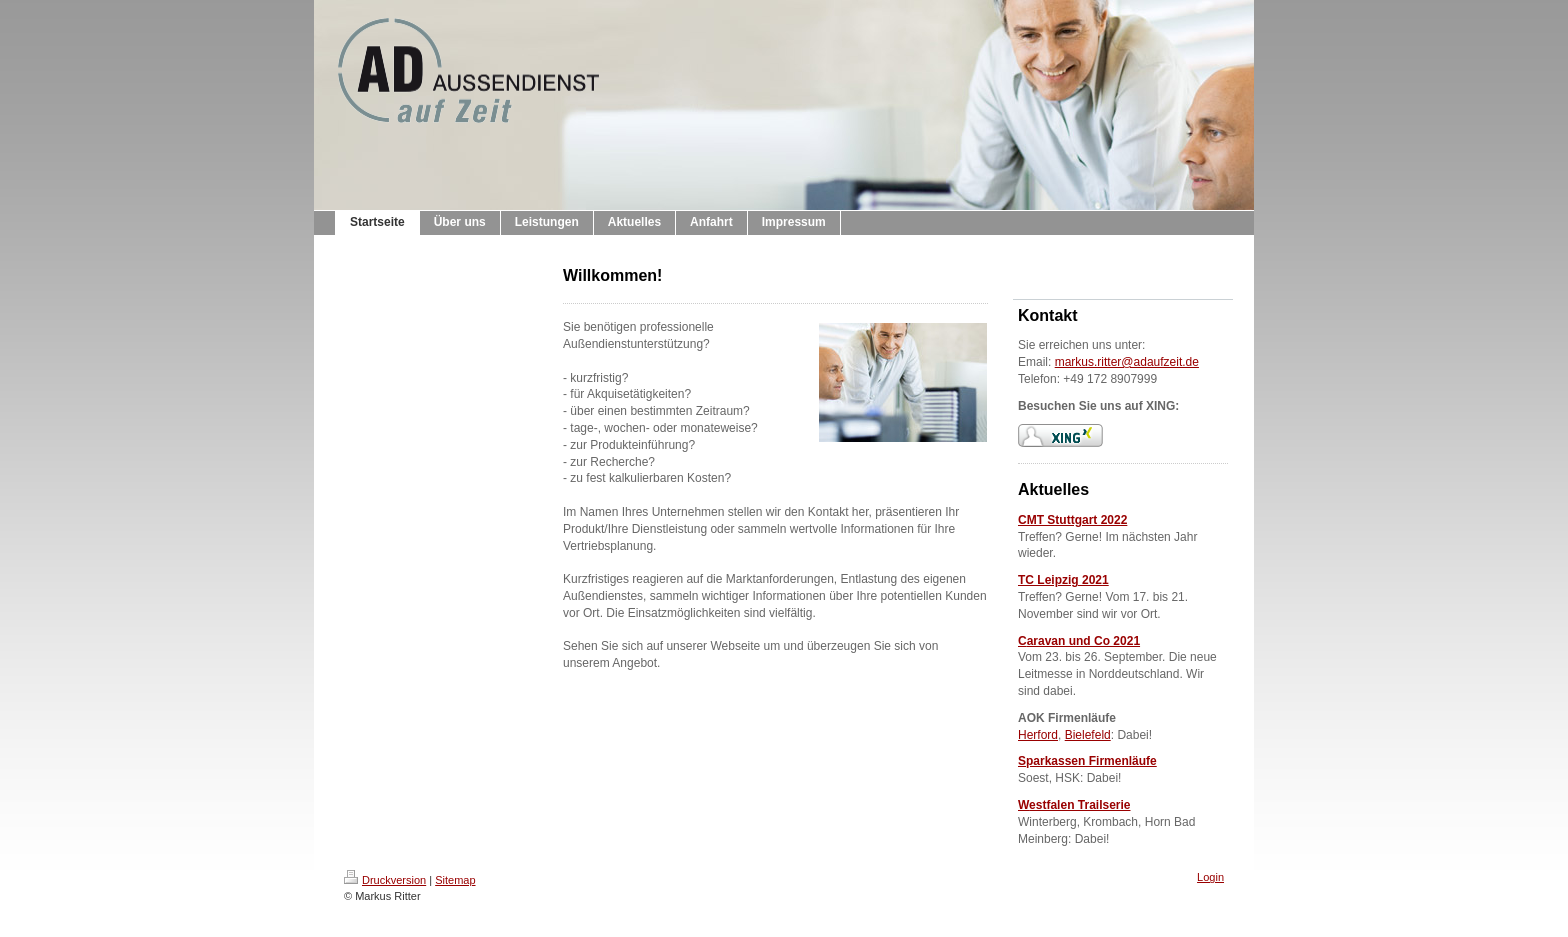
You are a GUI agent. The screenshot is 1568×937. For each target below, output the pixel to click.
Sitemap (455, 880)
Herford (1038, 735)
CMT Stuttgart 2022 (1072, 520)
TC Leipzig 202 (1060, 580)
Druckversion (385, 880)
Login (1210, 877)
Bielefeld (1088, 735)
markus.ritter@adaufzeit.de (1127, 362)
